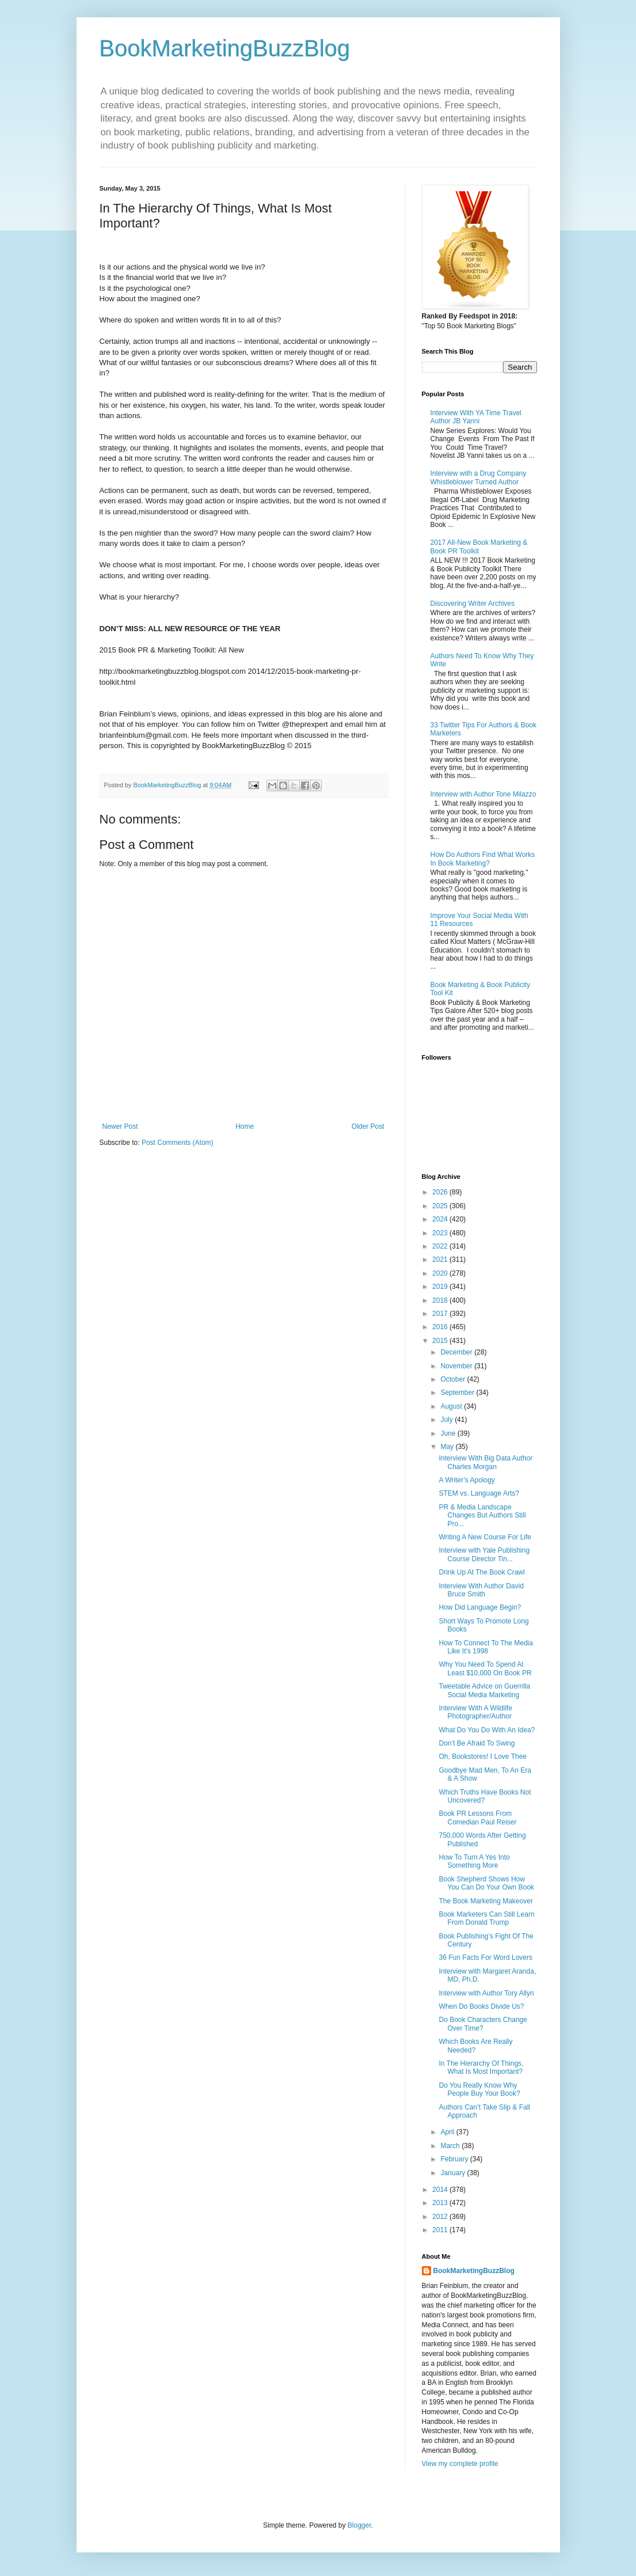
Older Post (368, 1126)
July (447, 1420)
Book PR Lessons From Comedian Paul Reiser (477, 1817)
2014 (441, 2190)
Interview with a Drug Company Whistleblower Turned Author (479, 477)
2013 (441, 2203)
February (455, 2159)
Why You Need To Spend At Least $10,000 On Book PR (485, 1668)
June (448, 1433)
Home (244, 1126)
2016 (441, 1327)
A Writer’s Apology (466, 1480)
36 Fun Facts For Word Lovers (485, 1957)
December (457, 1352)
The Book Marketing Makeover (485, 1901)
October (453, 1379)
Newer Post (120, 1126)
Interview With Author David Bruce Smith (481, 1590)
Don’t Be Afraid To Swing (477, 1743)
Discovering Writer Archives (473, 604)
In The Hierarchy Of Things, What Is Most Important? (481, 2067)
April (448, 2132)
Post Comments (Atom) (178, 1143)
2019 (441, 1287)
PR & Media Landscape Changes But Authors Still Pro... (482, 1515)
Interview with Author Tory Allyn (486, 1993)
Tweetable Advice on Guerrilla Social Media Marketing (484, 1690)
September (458, 1392)
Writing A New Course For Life (485, 1537)
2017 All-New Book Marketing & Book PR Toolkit (479, 546)
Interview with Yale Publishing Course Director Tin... (484, 1554)
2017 (441, 1314)
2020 (441, 1273)
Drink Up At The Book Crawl (481, 1572)
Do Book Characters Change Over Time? (483, 2024)
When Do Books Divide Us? (481, 2006)
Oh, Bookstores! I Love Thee (483, 1756)
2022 (441, 1246)
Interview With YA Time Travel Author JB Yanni (476, 417)
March (451, 2146)
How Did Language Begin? (480, 1607)
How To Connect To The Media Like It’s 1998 (485, 1647)
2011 (441, 2230)
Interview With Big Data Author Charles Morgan (485, 1462)
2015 (441, 1341)
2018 (441, 1300)
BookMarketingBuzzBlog (225, 48)
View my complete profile (460, 2464)
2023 (441, 1233)
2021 (441, 1259)
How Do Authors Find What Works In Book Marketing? (483, 859)
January (453, 2173)
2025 (441, 1206)
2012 (441, 2217)
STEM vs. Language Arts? (479, 1493)
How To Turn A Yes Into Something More (474, 1861)
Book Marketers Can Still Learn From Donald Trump (486, 1918)
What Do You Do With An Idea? (487, 1730)
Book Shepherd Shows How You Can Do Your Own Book (486, 1883)
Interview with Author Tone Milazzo (483, 794)
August (452, 1406)
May (447, 1447)
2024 (441, 1219)
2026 (441, 1192)
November (457, 1366)
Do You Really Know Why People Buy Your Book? (479, 2089)
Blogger (359, 2525)
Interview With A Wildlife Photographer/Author (475, 1712)
